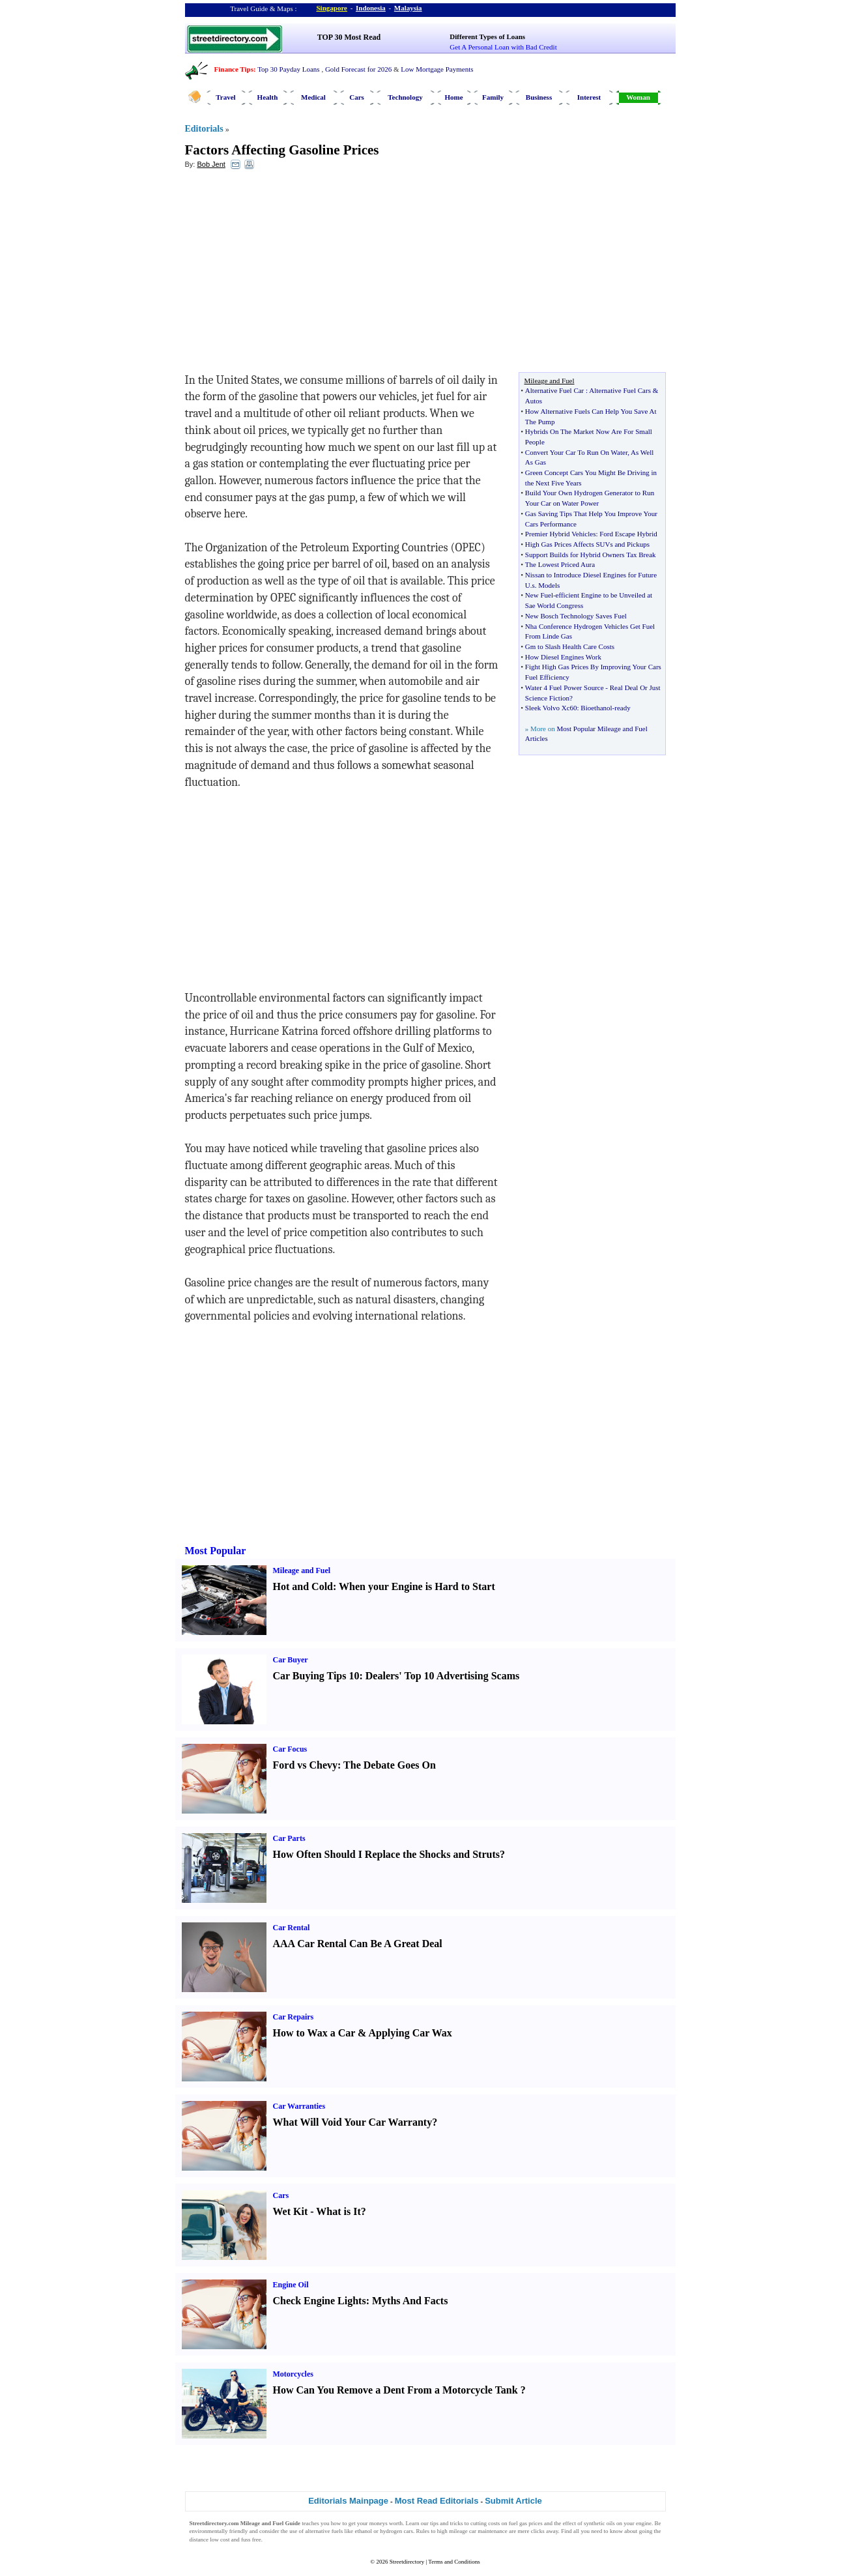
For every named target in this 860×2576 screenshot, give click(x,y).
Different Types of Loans (487, 36)
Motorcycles (293, 2374)
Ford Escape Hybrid (628, 534)
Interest (589, 97)
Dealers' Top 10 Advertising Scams (442, 1675)
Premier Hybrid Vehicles (560, 534)
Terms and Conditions (454, 2561)
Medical (313, 97)
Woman (638, 97)
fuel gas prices (526, 2523)
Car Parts (289, 1838)
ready (622, 708)
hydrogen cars (396, 2531)
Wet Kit (290, 2211)
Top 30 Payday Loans (288, 69)
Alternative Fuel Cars (620, 390)
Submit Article (513, 2501)
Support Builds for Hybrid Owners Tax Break (590, 554)
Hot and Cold (303, 1586)
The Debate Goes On (389, 1765)
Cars (356, 97)
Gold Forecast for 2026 (358, 69)
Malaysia (408, 8)
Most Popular (215, 1550)
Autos (533, 401)
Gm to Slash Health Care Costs (569, 646)
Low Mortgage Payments (437, 69)
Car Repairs (293, 2016)
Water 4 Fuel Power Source (564, 687)
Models (549, 585)
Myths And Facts (410, 2300)
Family (493, 97)
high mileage (452, 2531)
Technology (405, 97)
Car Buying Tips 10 (316, 1675)
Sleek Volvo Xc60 (551, 708)
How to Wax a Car (314, 2032)
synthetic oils (599, 2523)
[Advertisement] (291, 274)
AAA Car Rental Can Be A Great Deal (357, 1943)
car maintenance (488, 2531)
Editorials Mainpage (348, 2501)
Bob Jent (211, 164)
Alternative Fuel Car (554, 390)
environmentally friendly (219, 2531)
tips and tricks (446, 2523)
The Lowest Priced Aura (560, 564)
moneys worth (386, 2523)
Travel (225, 97)
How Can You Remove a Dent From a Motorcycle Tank (395, 2389)
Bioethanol (596, 708)
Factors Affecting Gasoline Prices (282, 150)
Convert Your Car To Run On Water (576, 452)
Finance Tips (233, 69)
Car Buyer (290, 1659)
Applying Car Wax (410, 2032)
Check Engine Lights (319, 2300)
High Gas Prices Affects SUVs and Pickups (587, 544)
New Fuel (539, 595)
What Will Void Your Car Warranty (353, 2122)
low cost (219, 2539)
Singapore (332, 8)
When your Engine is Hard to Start (417, 1586)
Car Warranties (299, 2106)
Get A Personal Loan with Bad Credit (503, 47)
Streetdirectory (407, 2561)
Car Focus (290, 1749)
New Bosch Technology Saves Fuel (576, 616)
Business (539, 97)
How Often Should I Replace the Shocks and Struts (386, 1854)
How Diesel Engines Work (563, 657)
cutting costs (485, 2523)
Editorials (204, 129)
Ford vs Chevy (305, 1765)
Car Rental (291, 1927)
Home (453, 97)
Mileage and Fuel (302, 1570)
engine (644, 2523)
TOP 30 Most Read (348, 37)
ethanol (363, 2531)
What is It (338, 2211)
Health (267, 97)
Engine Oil (291, 2284)
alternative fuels (324, 2531)
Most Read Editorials (437, 2501)
